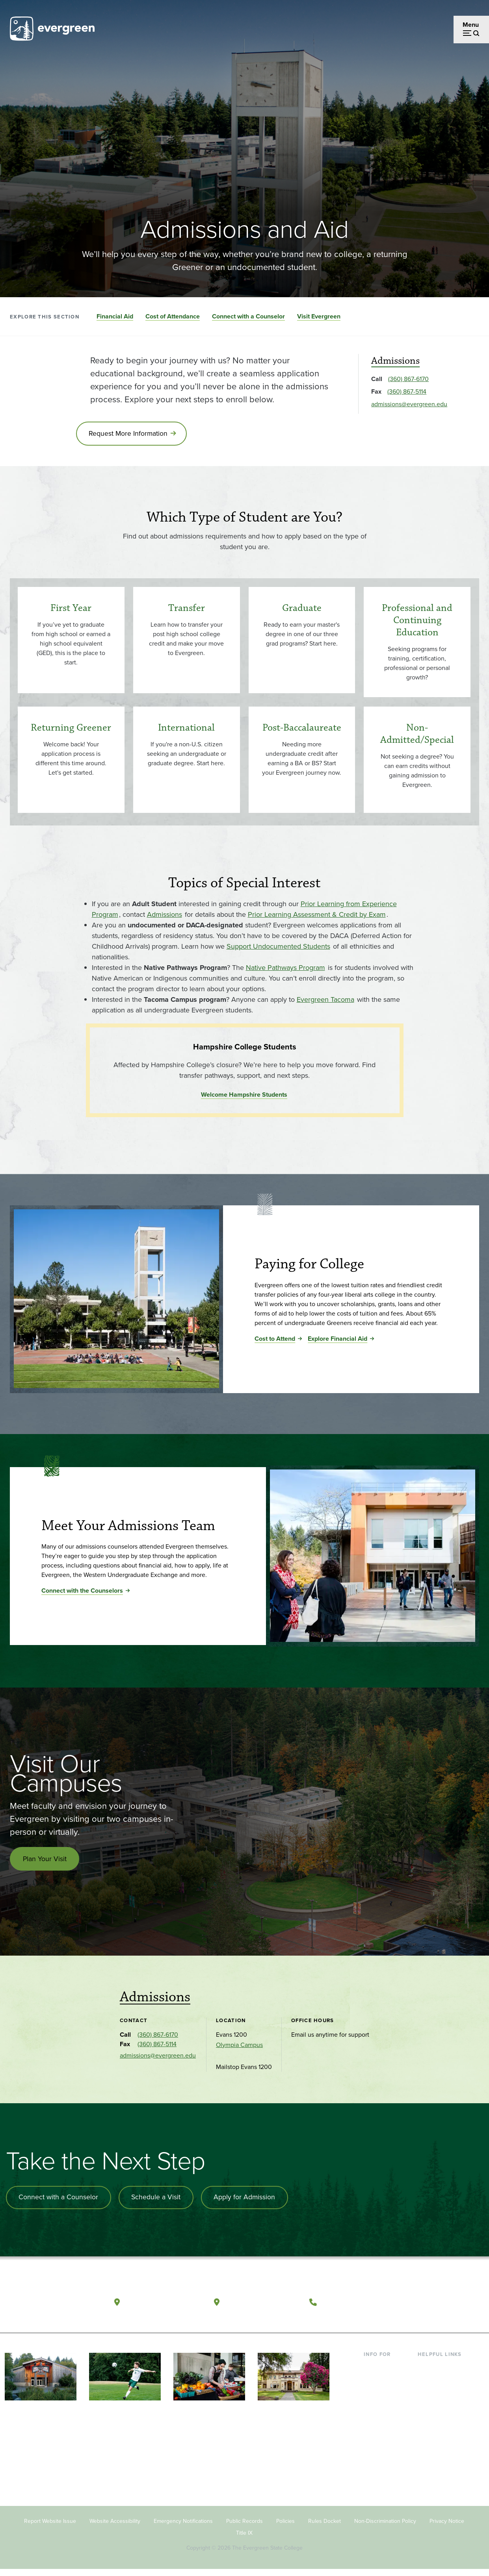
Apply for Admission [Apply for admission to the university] (247, 2205)
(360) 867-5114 (406, 391)
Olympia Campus (239, 2051)
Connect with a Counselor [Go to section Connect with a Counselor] (248, 316)
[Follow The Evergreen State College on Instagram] (445, 2307)
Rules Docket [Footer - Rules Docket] (324, 2528)
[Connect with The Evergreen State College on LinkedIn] (462, 2307)
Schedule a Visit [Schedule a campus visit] (157, 2205)
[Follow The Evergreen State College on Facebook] (413, 2307)
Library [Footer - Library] (427, 2373)
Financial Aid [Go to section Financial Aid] (115, 316)
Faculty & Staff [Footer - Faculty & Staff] (383, 2449)
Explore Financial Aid (337, 1346)
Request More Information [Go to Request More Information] (129, 434)
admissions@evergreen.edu (409, 404)
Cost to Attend (275, 1346)
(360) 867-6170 (408, 378)
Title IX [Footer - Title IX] (244, 2539)
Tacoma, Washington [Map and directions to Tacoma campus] (262, 2306)
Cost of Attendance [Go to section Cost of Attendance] (172, 316)
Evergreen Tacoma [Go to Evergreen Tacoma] (325, 1007)
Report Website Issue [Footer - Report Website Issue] (50, 2528)
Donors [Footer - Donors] (373, 2462)
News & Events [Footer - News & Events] (438, 2475)
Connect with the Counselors (82, 1598)
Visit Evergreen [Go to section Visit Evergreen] (318, 316)
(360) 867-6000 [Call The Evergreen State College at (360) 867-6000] (349, 2306)
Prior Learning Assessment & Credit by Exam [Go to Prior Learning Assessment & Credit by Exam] (317, 922)
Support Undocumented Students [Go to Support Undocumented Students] (278, 954)
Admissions (395, 360)
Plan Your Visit (45, 1866)
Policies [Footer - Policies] (285, 2528)
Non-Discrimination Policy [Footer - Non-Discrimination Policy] (385, 2528)
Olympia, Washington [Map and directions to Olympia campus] (163, 2306)
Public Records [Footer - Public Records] (244, 2528)
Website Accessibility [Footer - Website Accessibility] (114, 2528)
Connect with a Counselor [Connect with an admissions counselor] (59, 2205)
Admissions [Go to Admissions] (164, 922)
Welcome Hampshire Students (244, 1102)
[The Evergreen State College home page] (51, 2309)
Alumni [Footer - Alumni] (373, 2475)
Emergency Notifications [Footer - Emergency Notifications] (183, 2528)
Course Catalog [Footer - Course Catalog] (439, 2436)
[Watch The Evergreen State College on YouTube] (429, 2307)
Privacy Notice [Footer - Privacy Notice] (447, 2528)
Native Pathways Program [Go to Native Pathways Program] (285, 975)
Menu (471, 24)
